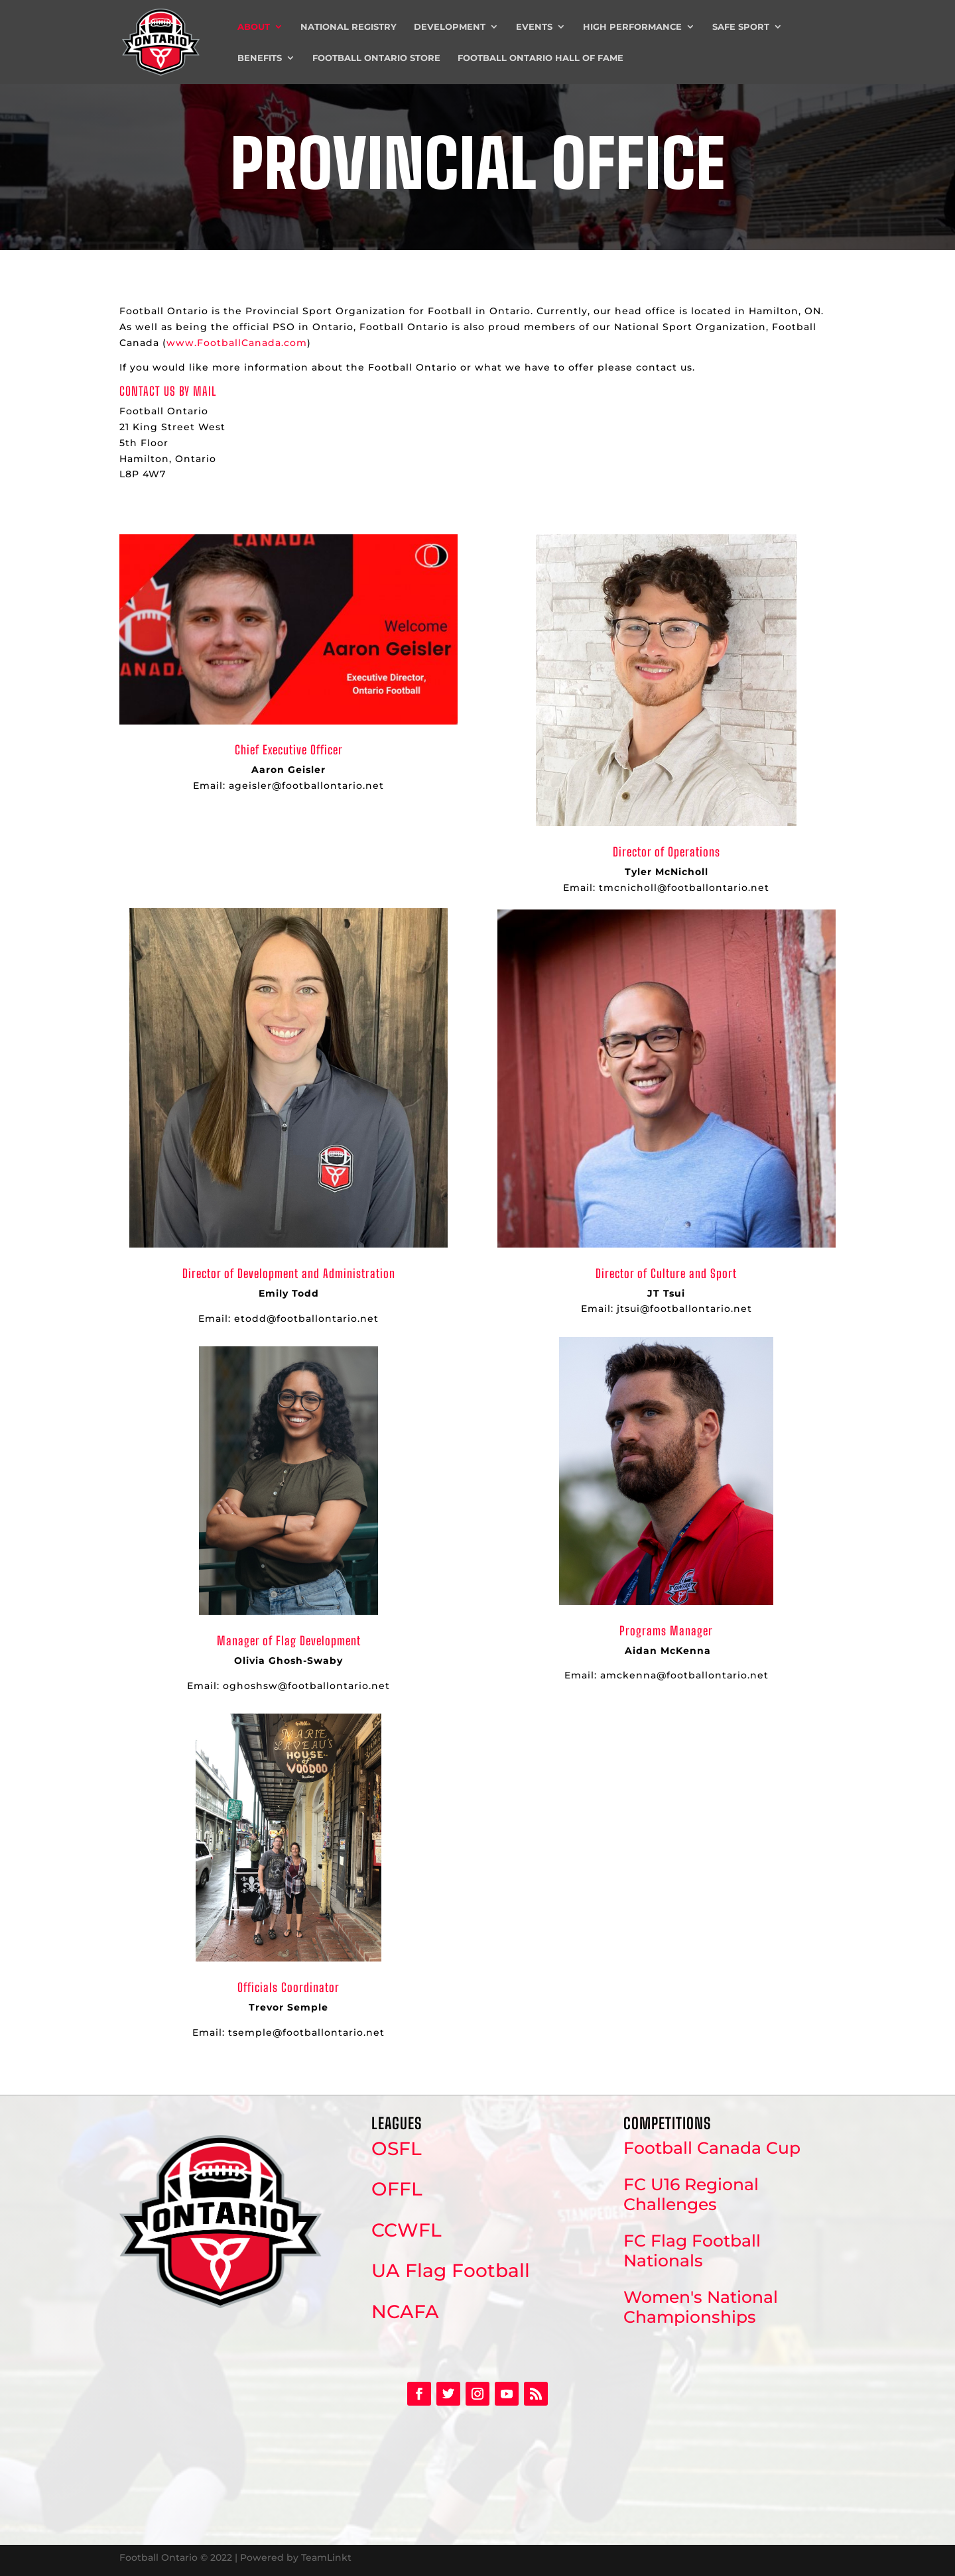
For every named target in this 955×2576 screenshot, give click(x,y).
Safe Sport (740, 27)
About (253, 27)
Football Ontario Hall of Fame (540, 58)
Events (534, 27)
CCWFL (406, 2230)
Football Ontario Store (376, 58)
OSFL (396, 2148)
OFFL (396, 2189)
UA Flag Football (450, 2270)
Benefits (259, 58)
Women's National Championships (700, 2307)
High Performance (632, 27)
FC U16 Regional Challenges (691, 2194)
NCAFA (405, 2311)
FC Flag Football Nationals (692, 2250)
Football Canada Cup (711, 2148)
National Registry (348, 27)
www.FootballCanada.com (236, 343)
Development (449, 27)
